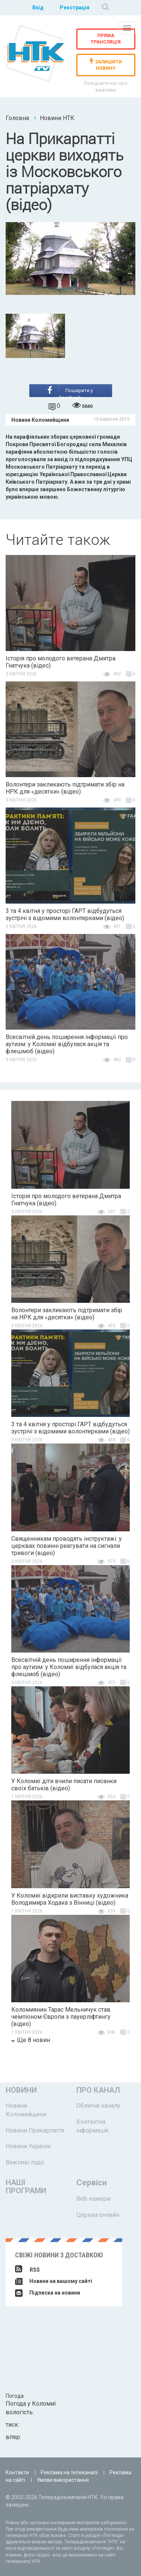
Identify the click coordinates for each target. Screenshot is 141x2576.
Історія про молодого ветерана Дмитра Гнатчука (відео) (60, 662)
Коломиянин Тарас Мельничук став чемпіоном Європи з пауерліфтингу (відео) (61, 2016)
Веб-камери (93, 2198)
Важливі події (25, 2162)
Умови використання (63, 2480)
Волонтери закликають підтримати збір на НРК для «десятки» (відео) (65, 788)
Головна (17, 118)
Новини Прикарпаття (35, 2130)
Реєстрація (74, 8)
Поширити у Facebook (70, 391)
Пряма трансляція (106, 39)
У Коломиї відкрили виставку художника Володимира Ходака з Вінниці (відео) (69, 1899)
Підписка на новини (47, 2293)
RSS (27, 2270)
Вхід (38, 8)
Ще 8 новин (30, 2040)
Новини (21, 2090)
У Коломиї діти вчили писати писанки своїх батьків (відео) (64, 1784)
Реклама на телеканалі (69, 2472)
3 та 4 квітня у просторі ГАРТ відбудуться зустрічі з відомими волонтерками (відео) (65, 914)
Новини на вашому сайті (53, 2281)
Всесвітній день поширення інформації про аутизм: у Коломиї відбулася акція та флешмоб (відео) (67, 1044)
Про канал (98, 2090)
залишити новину (106, 64)
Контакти (17, 2472)
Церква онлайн (97, 2214)
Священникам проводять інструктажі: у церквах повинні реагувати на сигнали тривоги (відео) (66, 1545)
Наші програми (26, 2186)
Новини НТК (57, 118)
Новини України (28, 2146)
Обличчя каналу (98, 2105)
